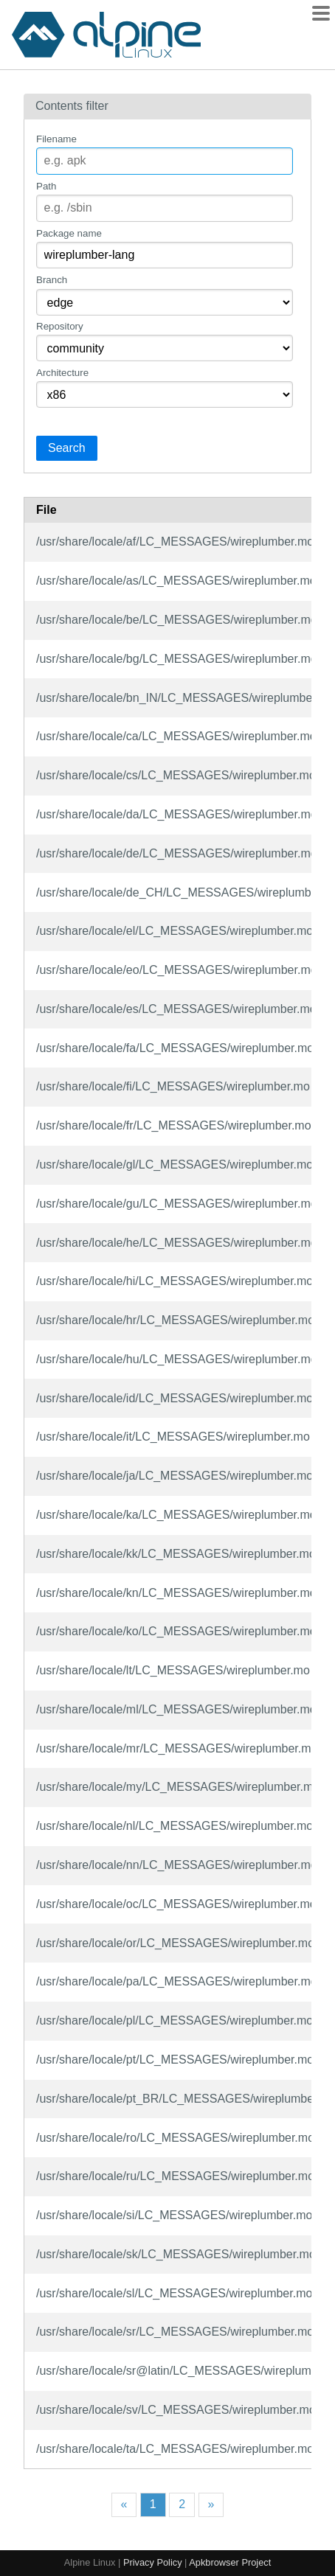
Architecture (62, 372)
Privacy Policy (152, 2562)
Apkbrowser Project (230, 2562)
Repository (59, 326)
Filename (56, 139)
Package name (69, 233)
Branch (51, 279)
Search (67, 448)
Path (46, 186)
